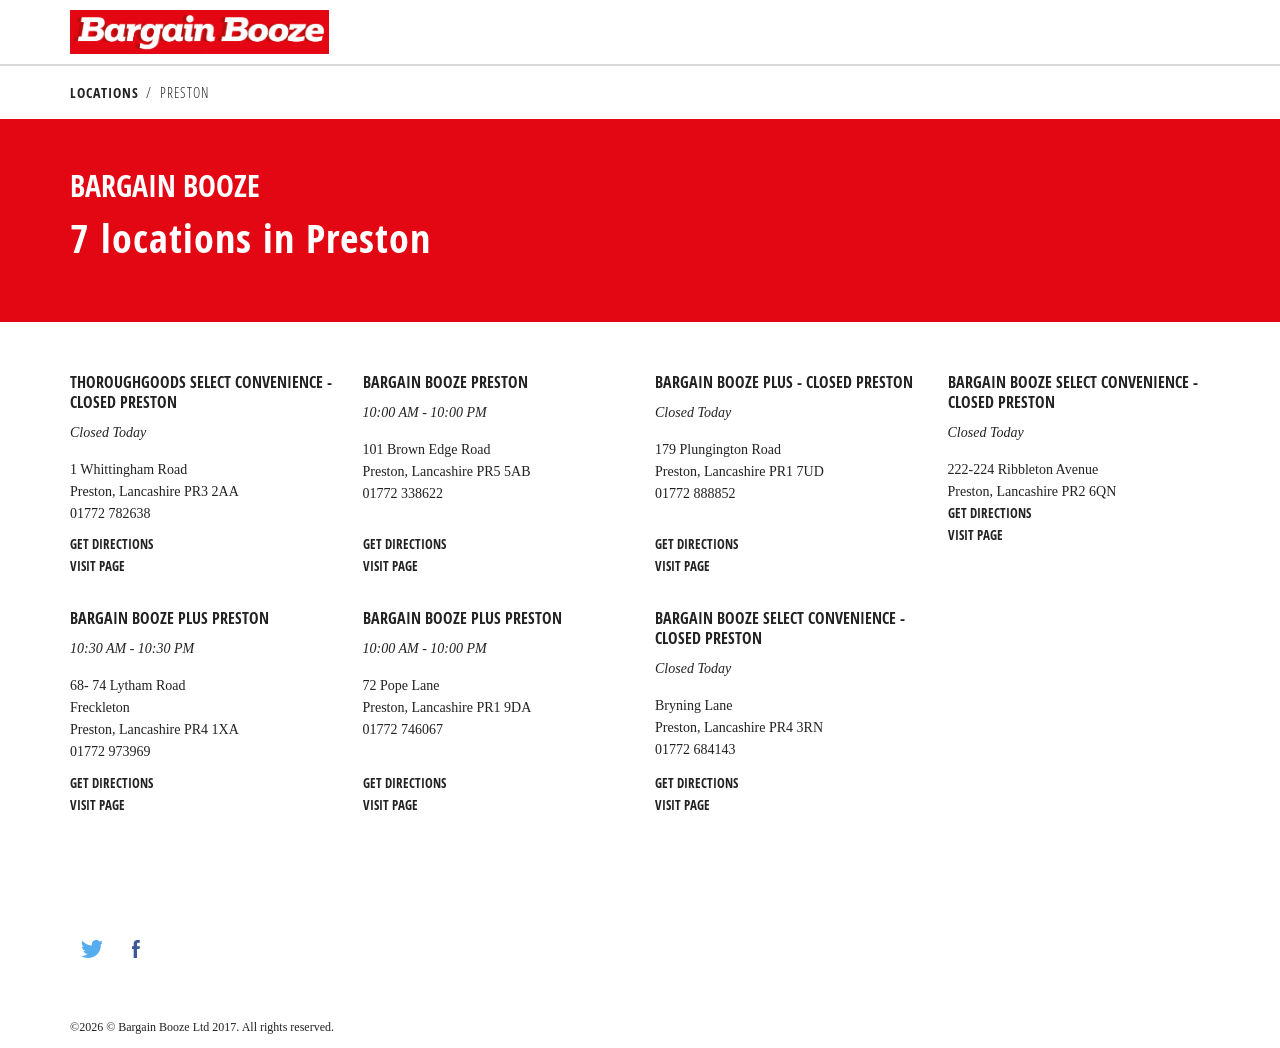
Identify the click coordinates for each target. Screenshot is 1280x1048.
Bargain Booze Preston (445, 382)
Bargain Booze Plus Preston (169, 618)
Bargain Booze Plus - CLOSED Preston (784, 382)
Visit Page (97, 566)
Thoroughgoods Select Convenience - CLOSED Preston (201, 392)
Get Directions (111, 544)
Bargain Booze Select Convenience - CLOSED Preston (1073, 392)
